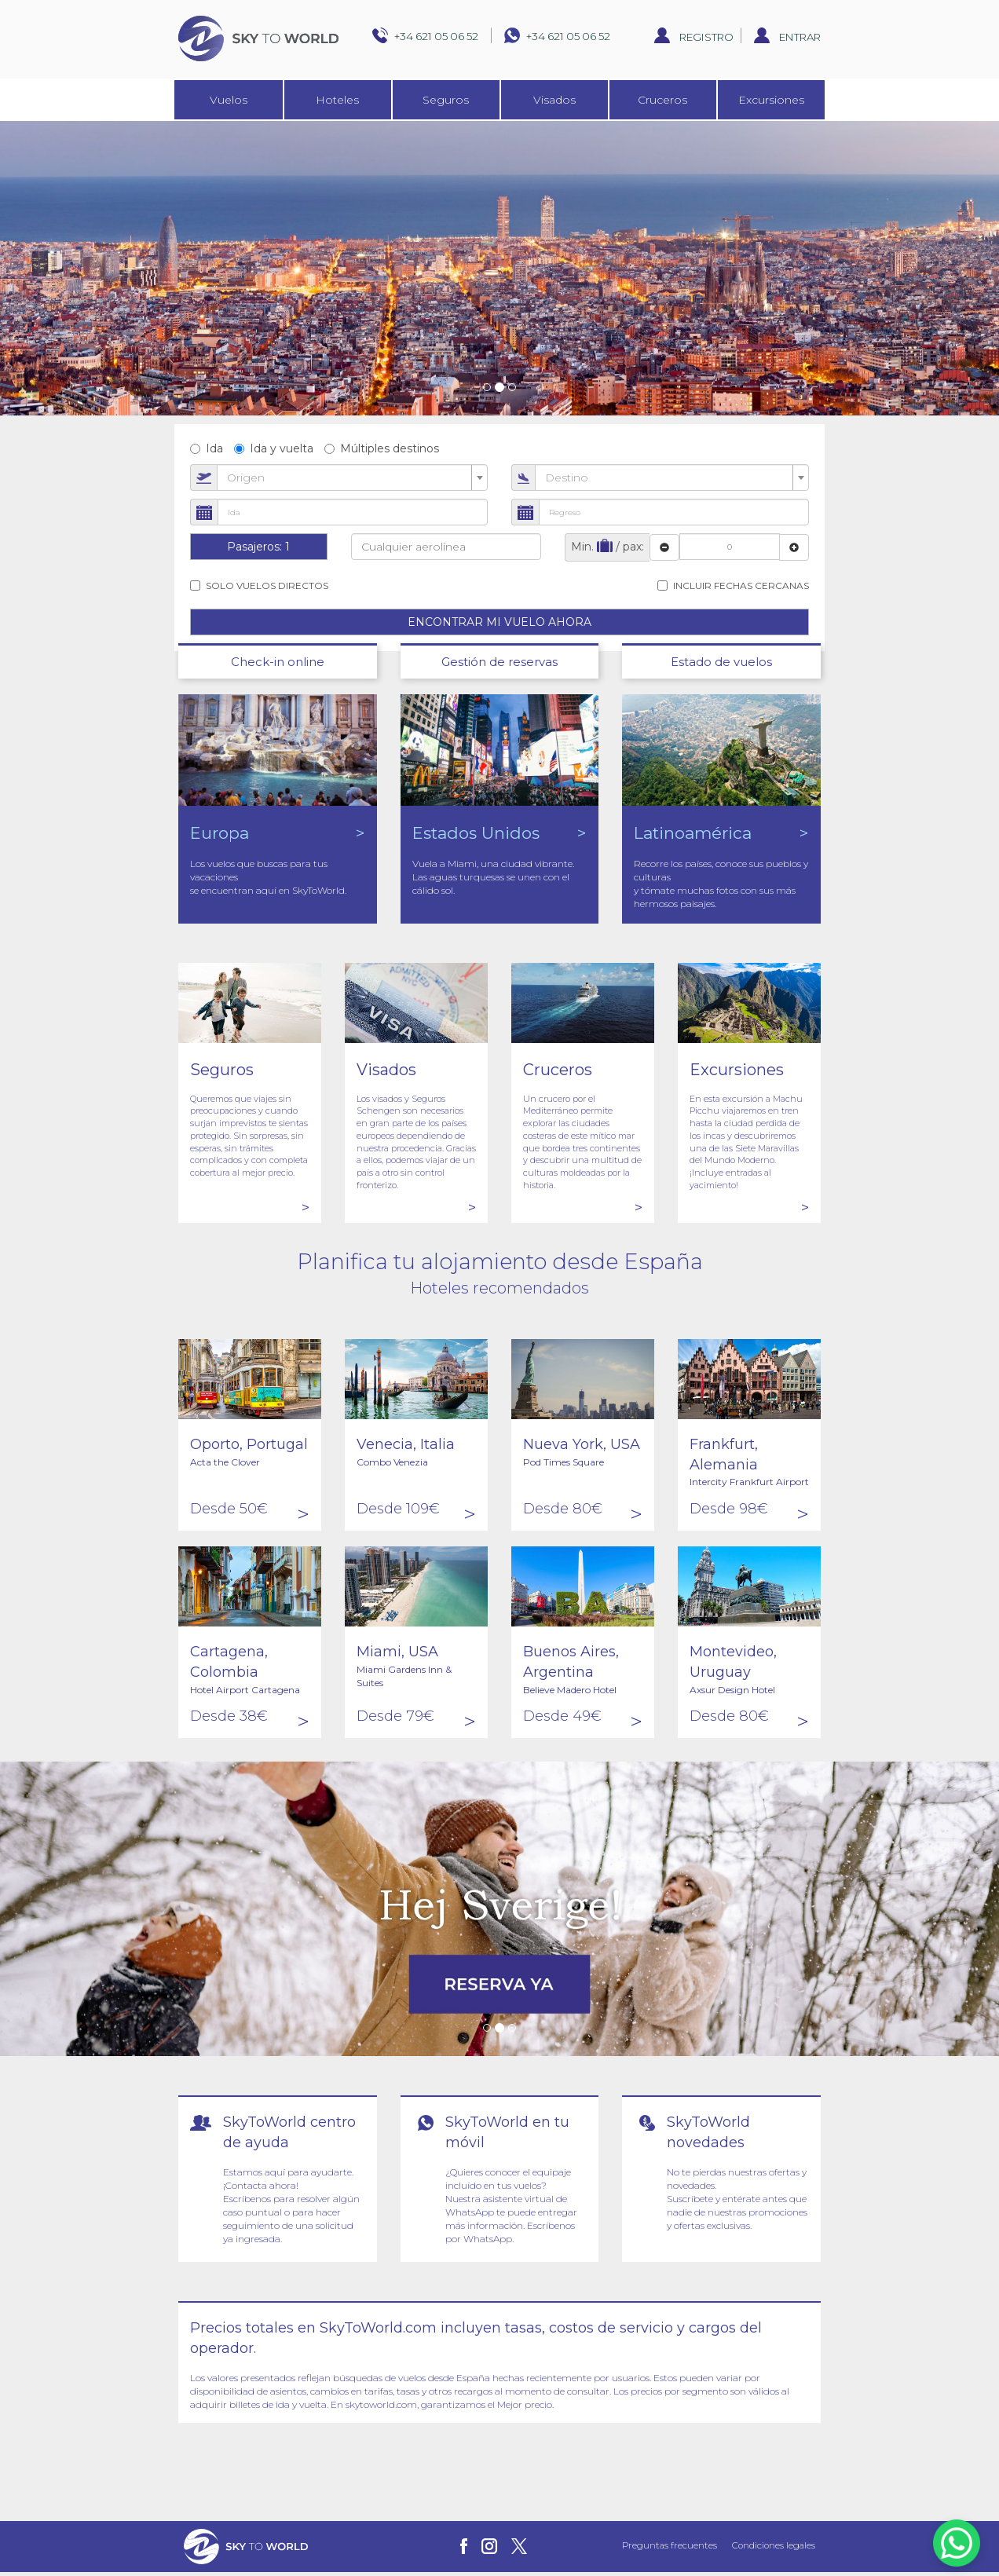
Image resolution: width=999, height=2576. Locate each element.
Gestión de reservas (499, 661)
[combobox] (352, 477)
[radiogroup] (499, 448)
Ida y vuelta (273, 448)
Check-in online (277, 661)
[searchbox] (446, 546)
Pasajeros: (258, 547)
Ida (206, 448)
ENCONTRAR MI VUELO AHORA (499, 622)
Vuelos (228, 100)
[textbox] (347, 477)
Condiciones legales (773, 2545)
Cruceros (662, 100)
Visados (554, 100)
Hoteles (337, 100)
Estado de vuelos (721, 661)
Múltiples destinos (381, 448)
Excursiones (771, 100)
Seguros (446, 100)
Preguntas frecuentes (669, 2545)
